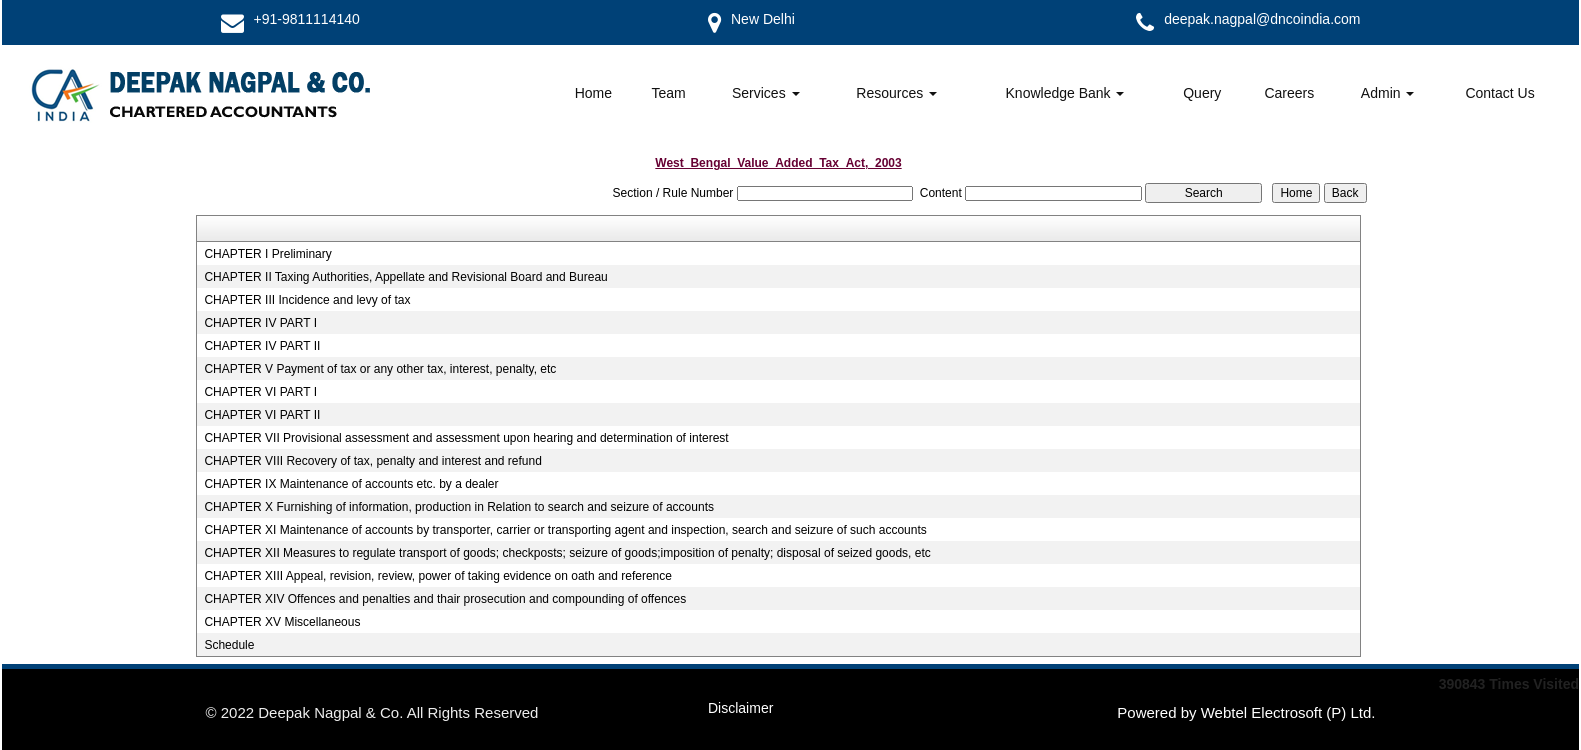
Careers (1289, 93)
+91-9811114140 (307, 19)
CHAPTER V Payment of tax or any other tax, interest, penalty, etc (380, 369)
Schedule (229, 645)
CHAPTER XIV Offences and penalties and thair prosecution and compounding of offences (445, 599)
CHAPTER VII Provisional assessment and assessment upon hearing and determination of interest (466, 438)
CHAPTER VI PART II (262, 415)
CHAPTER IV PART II (262, 346)
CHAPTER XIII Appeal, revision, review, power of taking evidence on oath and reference (438, 576)
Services (766, 93)
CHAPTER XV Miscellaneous (282, 622)
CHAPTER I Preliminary (267, 254)
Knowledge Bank (1065, 93)
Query (1202, 93)
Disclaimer (740, 708)
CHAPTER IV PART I (260, 323)
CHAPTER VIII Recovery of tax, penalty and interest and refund (373, 461)
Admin (1388, 93)
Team (668, 93)
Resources (896, 93)
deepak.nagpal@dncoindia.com (1262, 19)
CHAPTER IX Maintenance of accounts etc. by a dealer (351, 484)
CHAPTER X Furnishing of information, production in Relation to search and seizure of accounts (459, 507)
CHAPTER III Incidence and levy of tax (307, 300)
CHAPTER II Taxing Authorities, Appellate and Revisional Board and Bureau (405, 277)
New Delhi (763, 19)
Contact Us (1499, 93)
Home (593, 93)
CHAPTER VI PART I (260, 392)
